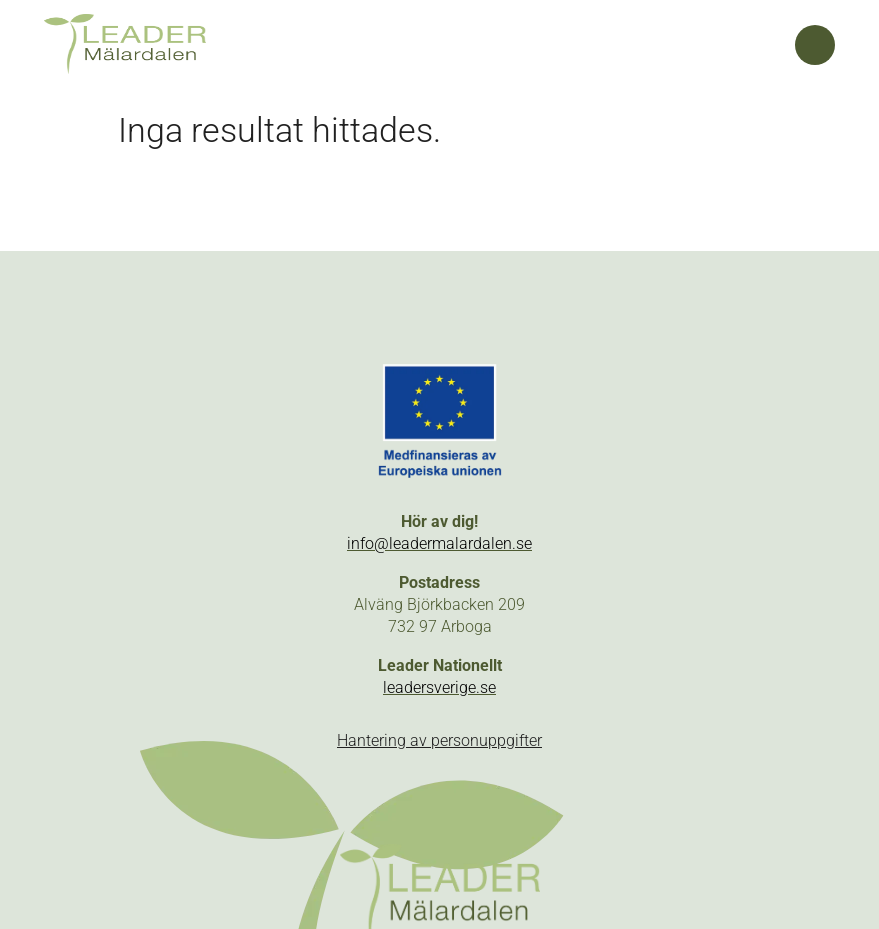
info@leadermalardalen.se (439, 543)
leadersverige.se (439, 687)
